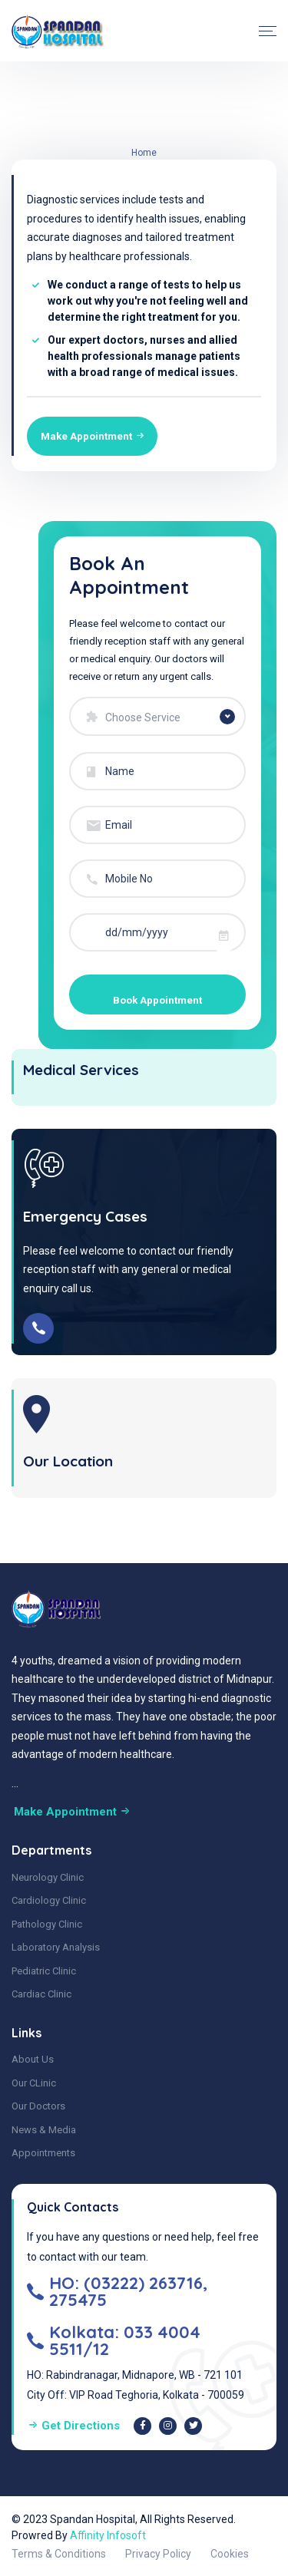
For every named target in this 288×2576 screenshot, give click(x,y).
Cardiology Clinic (49, 1897)
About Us (33, 2056)
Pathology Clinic (47, 1920)
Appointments (43, 2149)
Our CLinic (34, 2080)
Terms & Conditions (59, 2550)
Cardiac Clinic (41, 1991)
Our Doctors (38, 2103)
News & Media (44, 2126)
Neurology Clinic (48, 1873)
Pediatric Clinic (44, 1967)
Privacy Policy (158, 2550)
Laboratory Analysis (56, 1944)
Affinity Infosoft (108, 2531)
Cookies (229, 2550)
